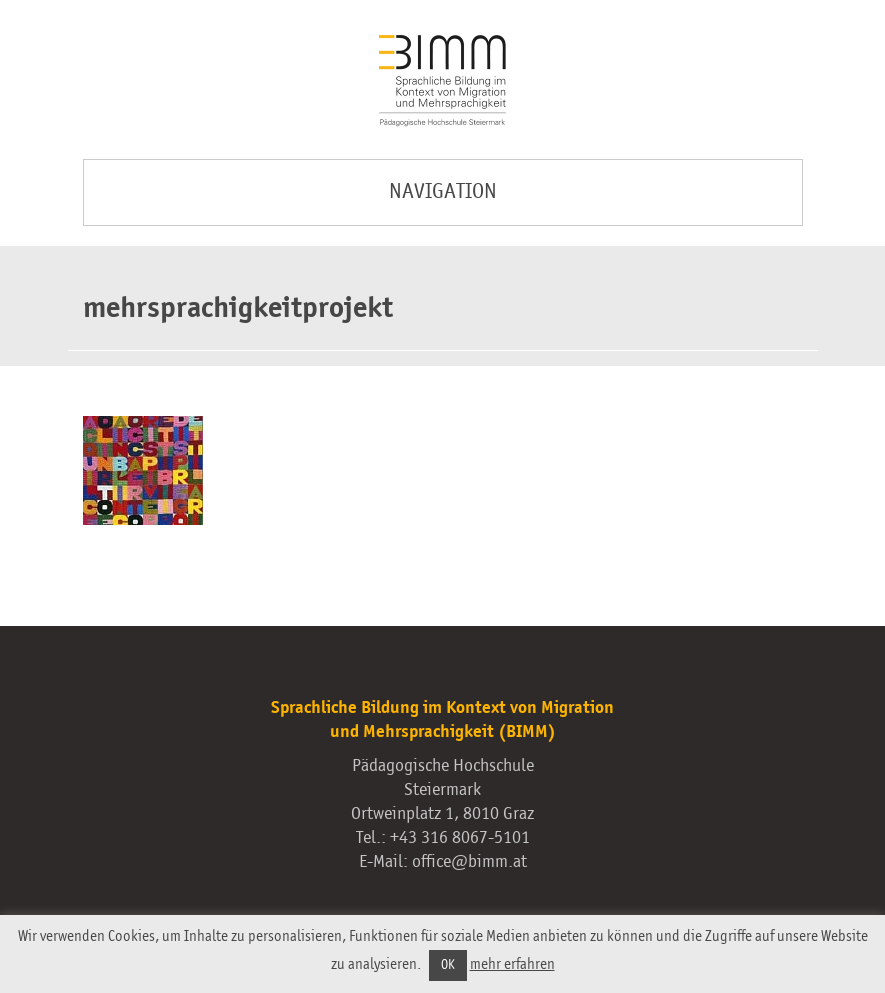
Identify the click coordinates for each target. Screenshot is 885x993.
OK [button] (448, 965)
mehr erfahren (512, 964)
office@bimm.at (469, 862)
